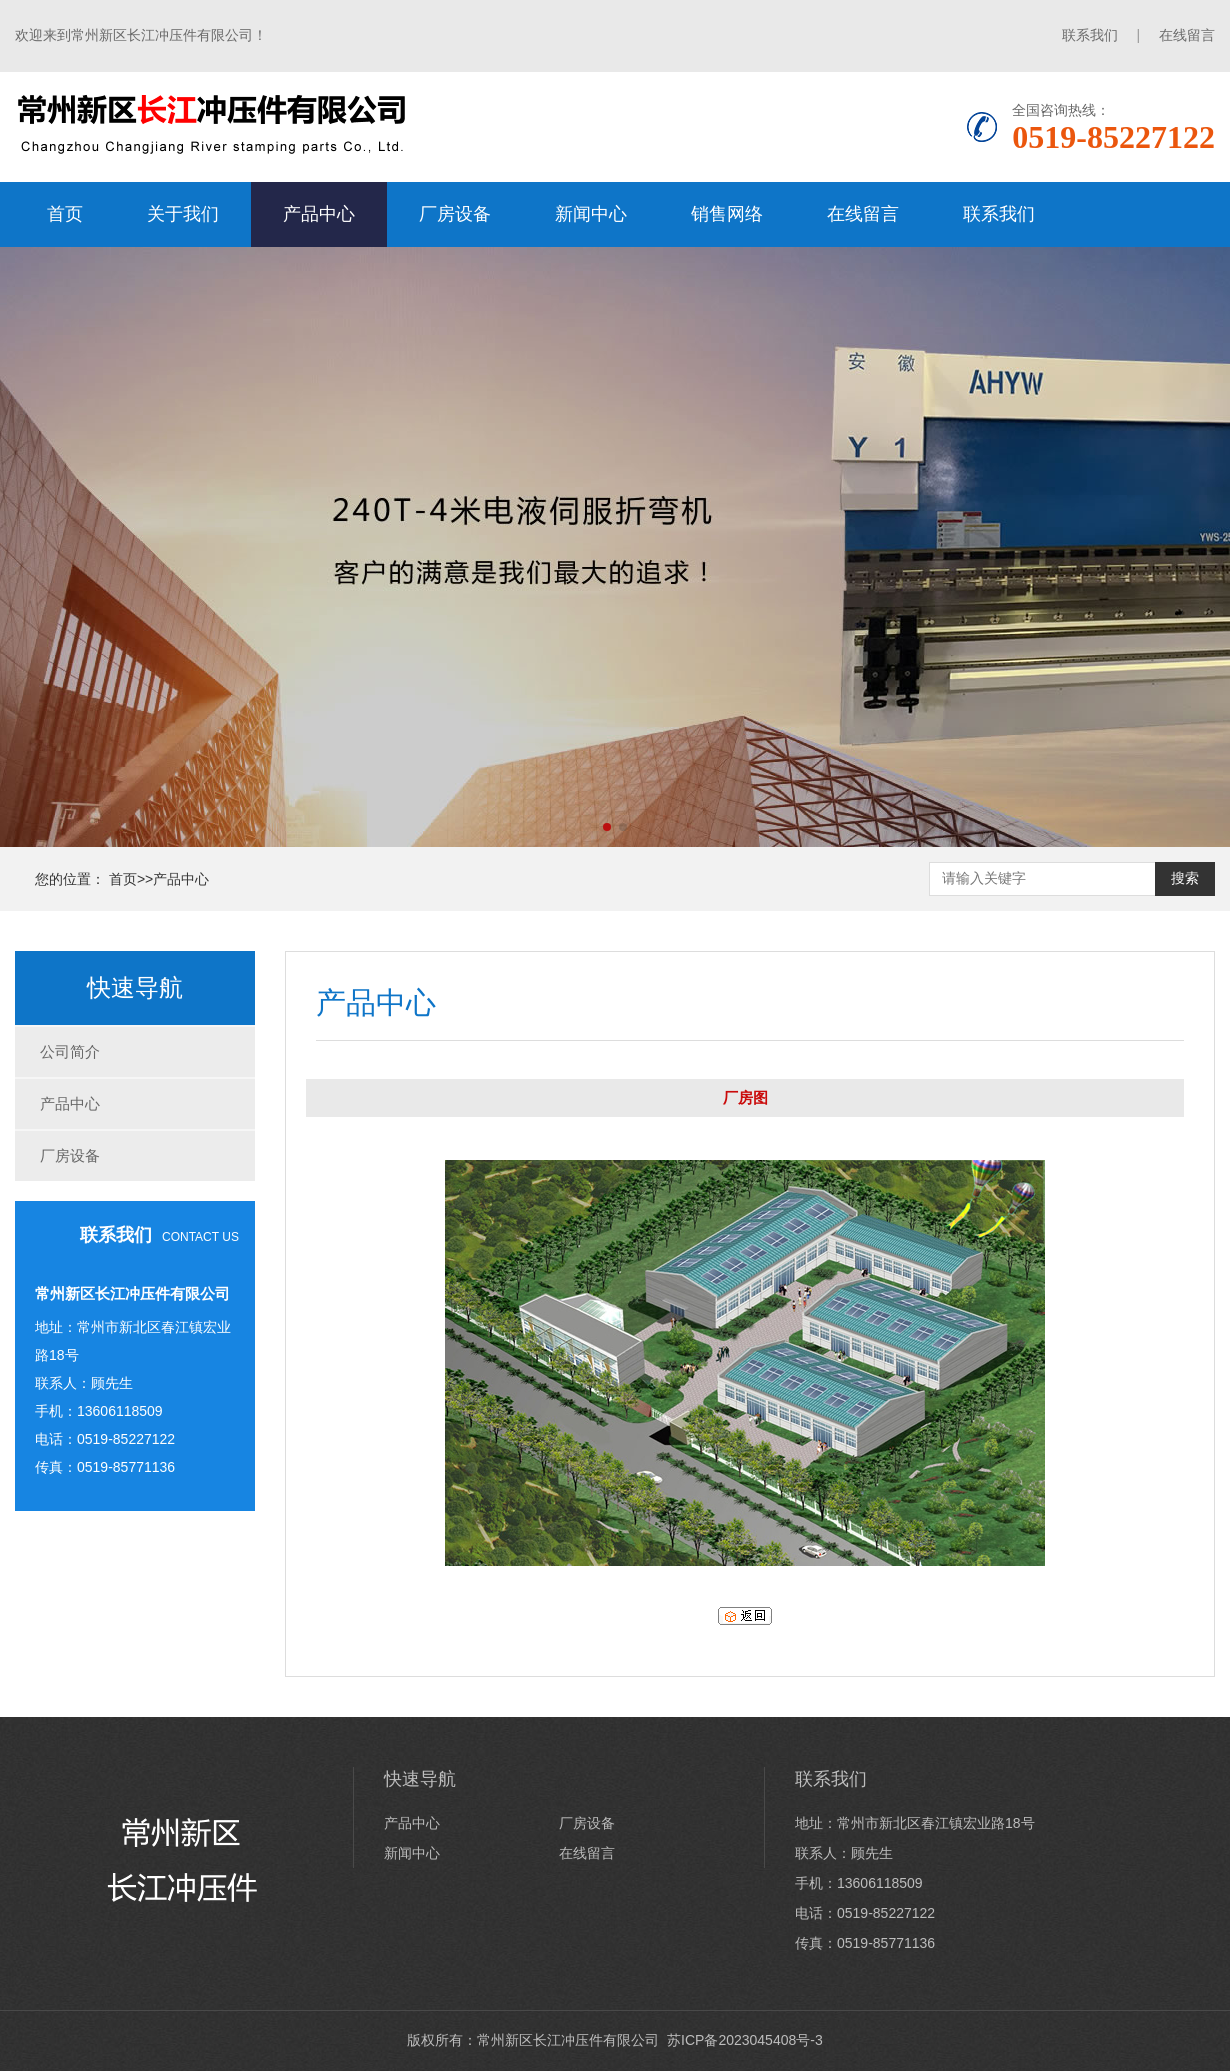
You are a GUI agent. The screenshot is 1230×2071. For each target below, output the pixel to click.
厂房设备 (455, 214)
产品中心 (319, 214)
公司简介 (70, 1051)
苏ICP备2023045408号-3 (745, 2040)
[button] (607, 827)
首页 (65, 214)
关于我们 (183, 214)
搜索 (1185, 878)
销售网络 (727, 214)
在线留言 (1187, 35)
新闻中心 (591, 214)
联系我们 (1090, 35)
